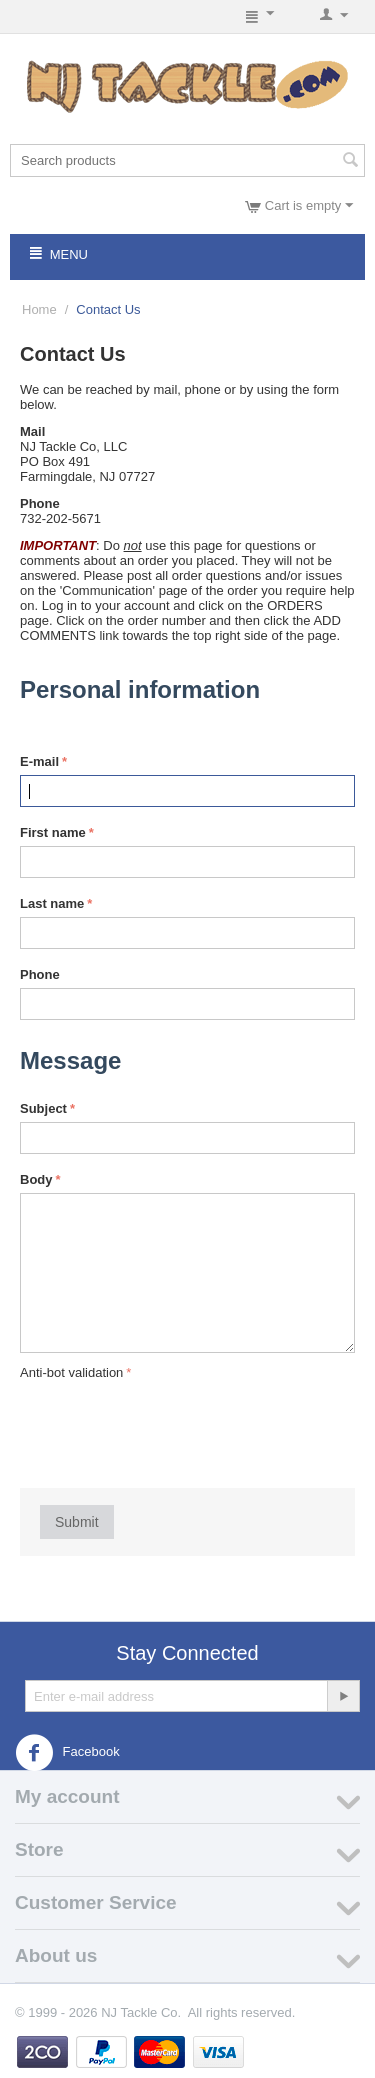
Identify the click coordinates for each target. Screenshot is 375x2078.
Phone (40, 974)
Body (36, 1179)
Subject (43, 1108)
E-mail (39, 761)
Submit (77, 1522)
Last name (52, 903)
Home (39, 309)
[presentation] (172, 1424)
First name (53, 832)
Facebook (67, 1753)
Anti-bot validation (71, 1372)
